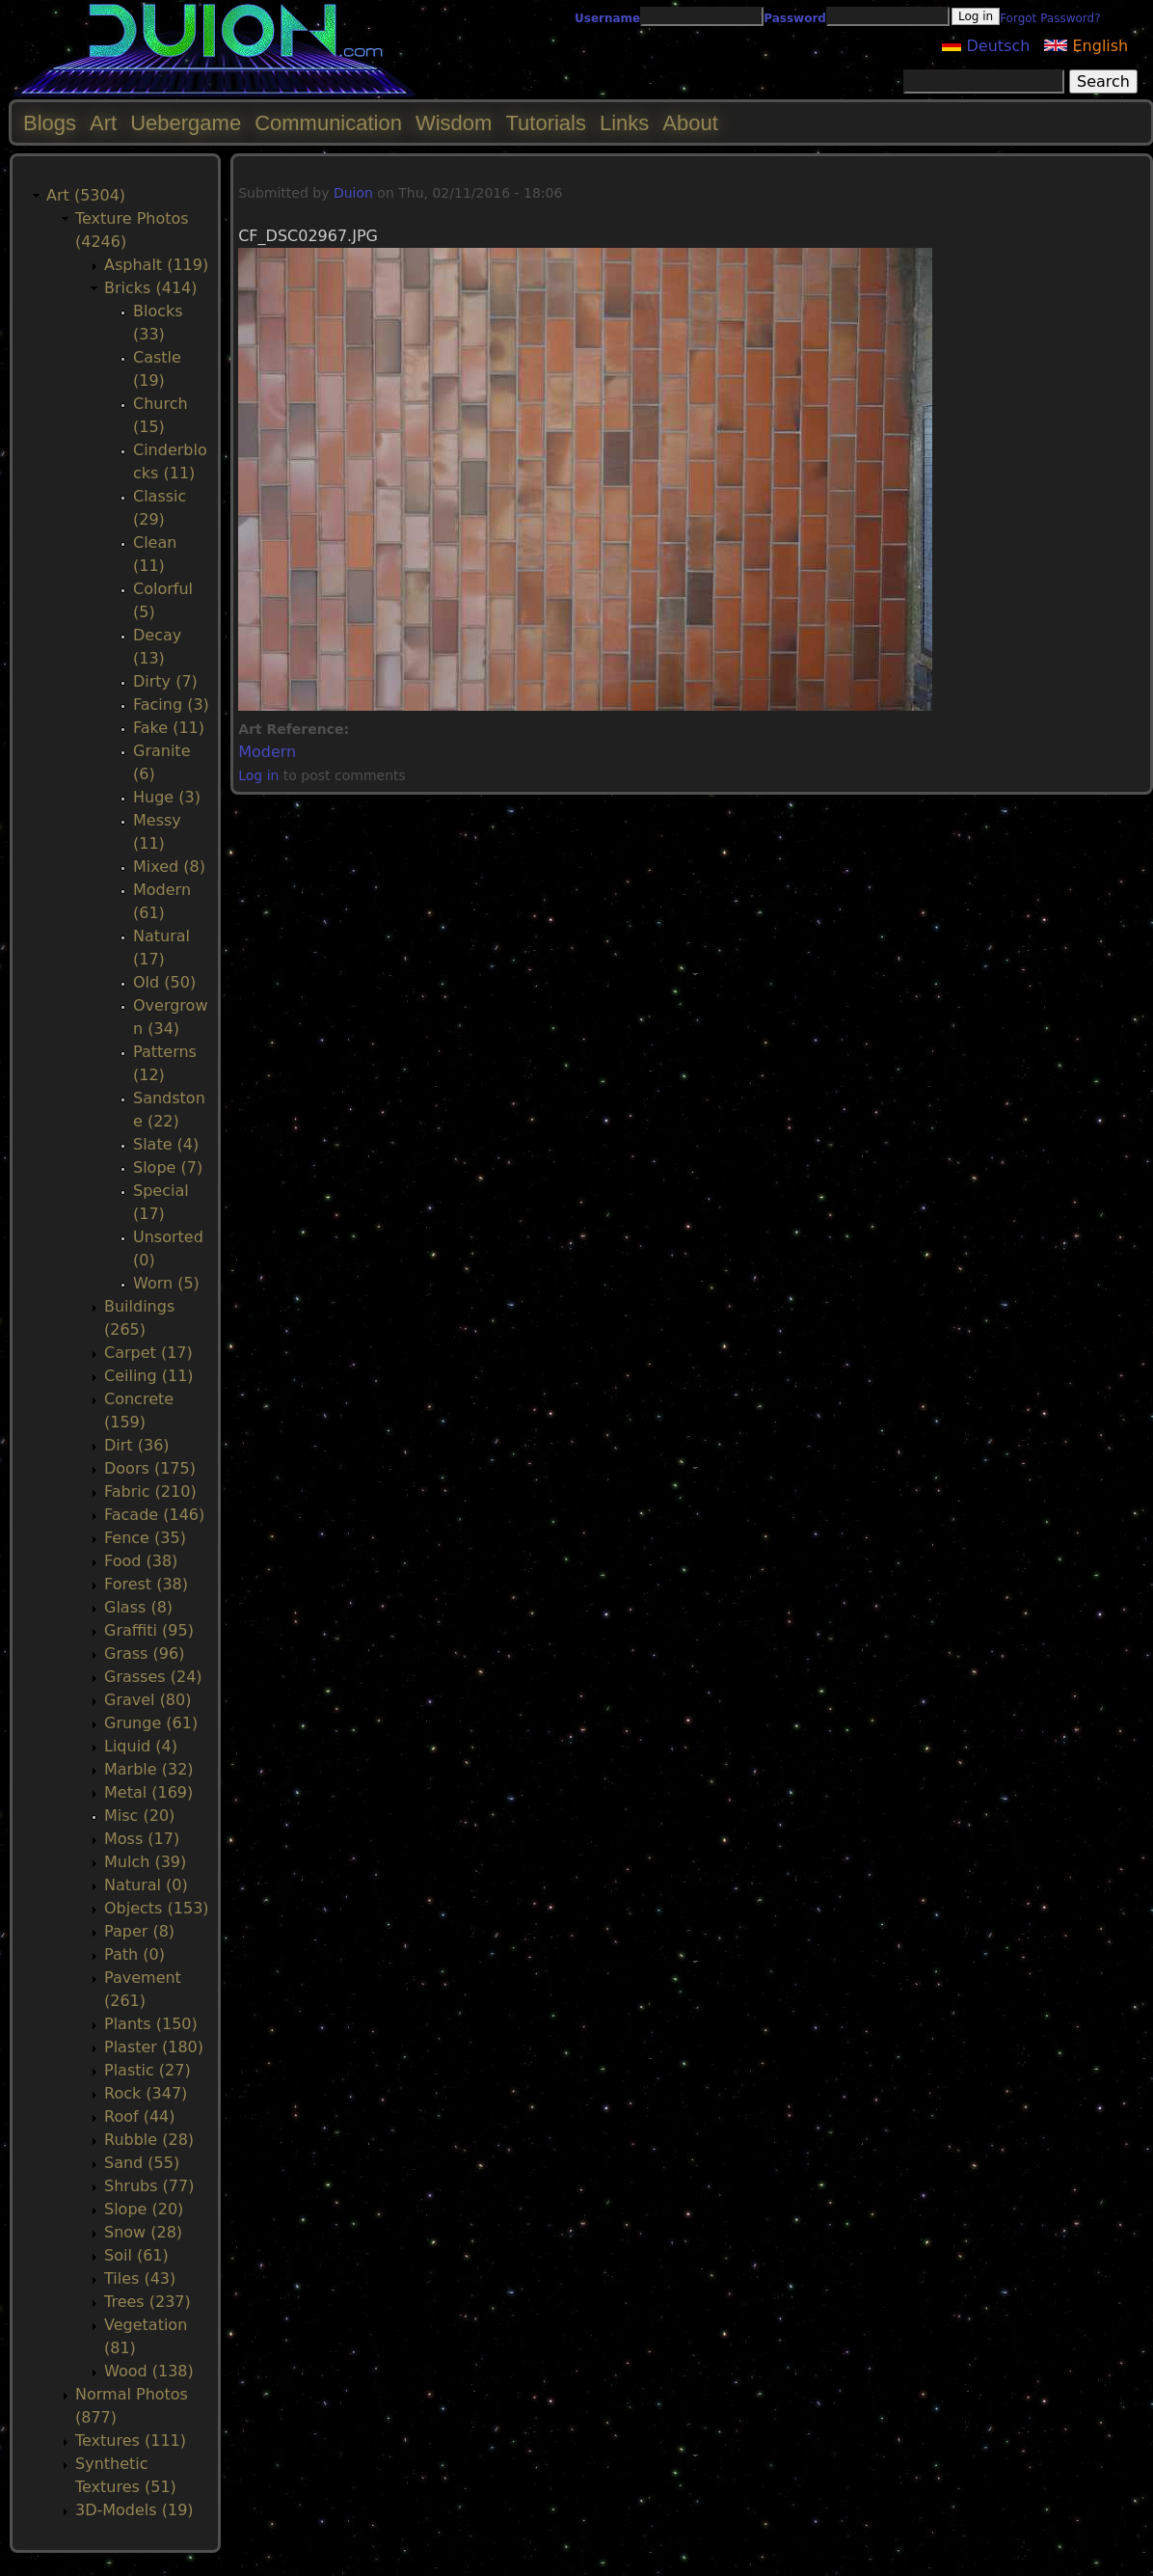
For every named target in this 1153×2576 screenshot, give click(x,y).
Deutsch (986, 46)
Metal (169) (148, 1792)
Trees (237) (147, 2301)
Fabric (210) (150, 1491)
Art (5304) (85, 195)
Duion (353, 193)
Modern (267, 752)
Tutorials (545, 123)
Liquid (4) (140, 1746)
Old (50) (164, 982)
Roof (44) (139, 2116)
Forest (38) (146, 1584)
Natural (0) (146, 1885)
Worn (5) (166, 1283)
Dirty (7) (165, 681)
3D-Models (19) (134, 2510)
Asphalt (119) (156, 265)
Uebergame (185, 123)
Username (607, 18)
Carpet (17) (148, 1352)
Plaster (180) (153, 2047)
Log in (258, 775)
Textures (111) (130, 2440)
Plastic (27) (147, 2070)
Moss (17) (141, 1839)
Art (103, 123)
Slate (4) (166, 1144)
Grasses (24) (153, 1677)
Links (624, 123)
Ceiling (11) (149, 1376)
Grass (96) (144, 1653)
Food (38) (140, 1561)
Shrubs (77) (149, 2186)
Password (795, 18)
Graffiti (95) (149, 1630)
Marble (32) (149, 1769)
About (690, 123)
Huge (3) (167, 797)
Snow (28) (143, 2232)
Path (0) (134, 1954)
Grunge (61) (151, 1723)
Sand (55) (141, 2163)
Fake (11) (168, 728)
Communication (328, 123)
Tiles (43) (139, 2278)
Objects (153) (156, 1908)
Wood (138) (149, 2371)
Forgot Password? (1050, 18)
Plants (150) (151, 2024)
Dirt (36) (137, 1445)
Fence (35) (145, 1538)
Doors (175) (150, 1468)
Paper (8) (139, 1931)
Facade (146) (154, 1514)
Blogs (49, 123)
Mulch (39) (145, 1862)
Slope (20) (143, 2209)
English (1086, 46)
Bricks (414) (151, 288)
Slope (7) (167, 1167)
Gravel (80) (147, 1700)
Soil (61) (136, 2255)
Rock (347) (145, 2093)
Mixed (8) (169, 866)
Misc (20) (139, 1815)
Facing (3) (171, 704)
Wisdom (454, 123)
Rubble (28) (149, 2139)
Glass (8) (138, 1607)
